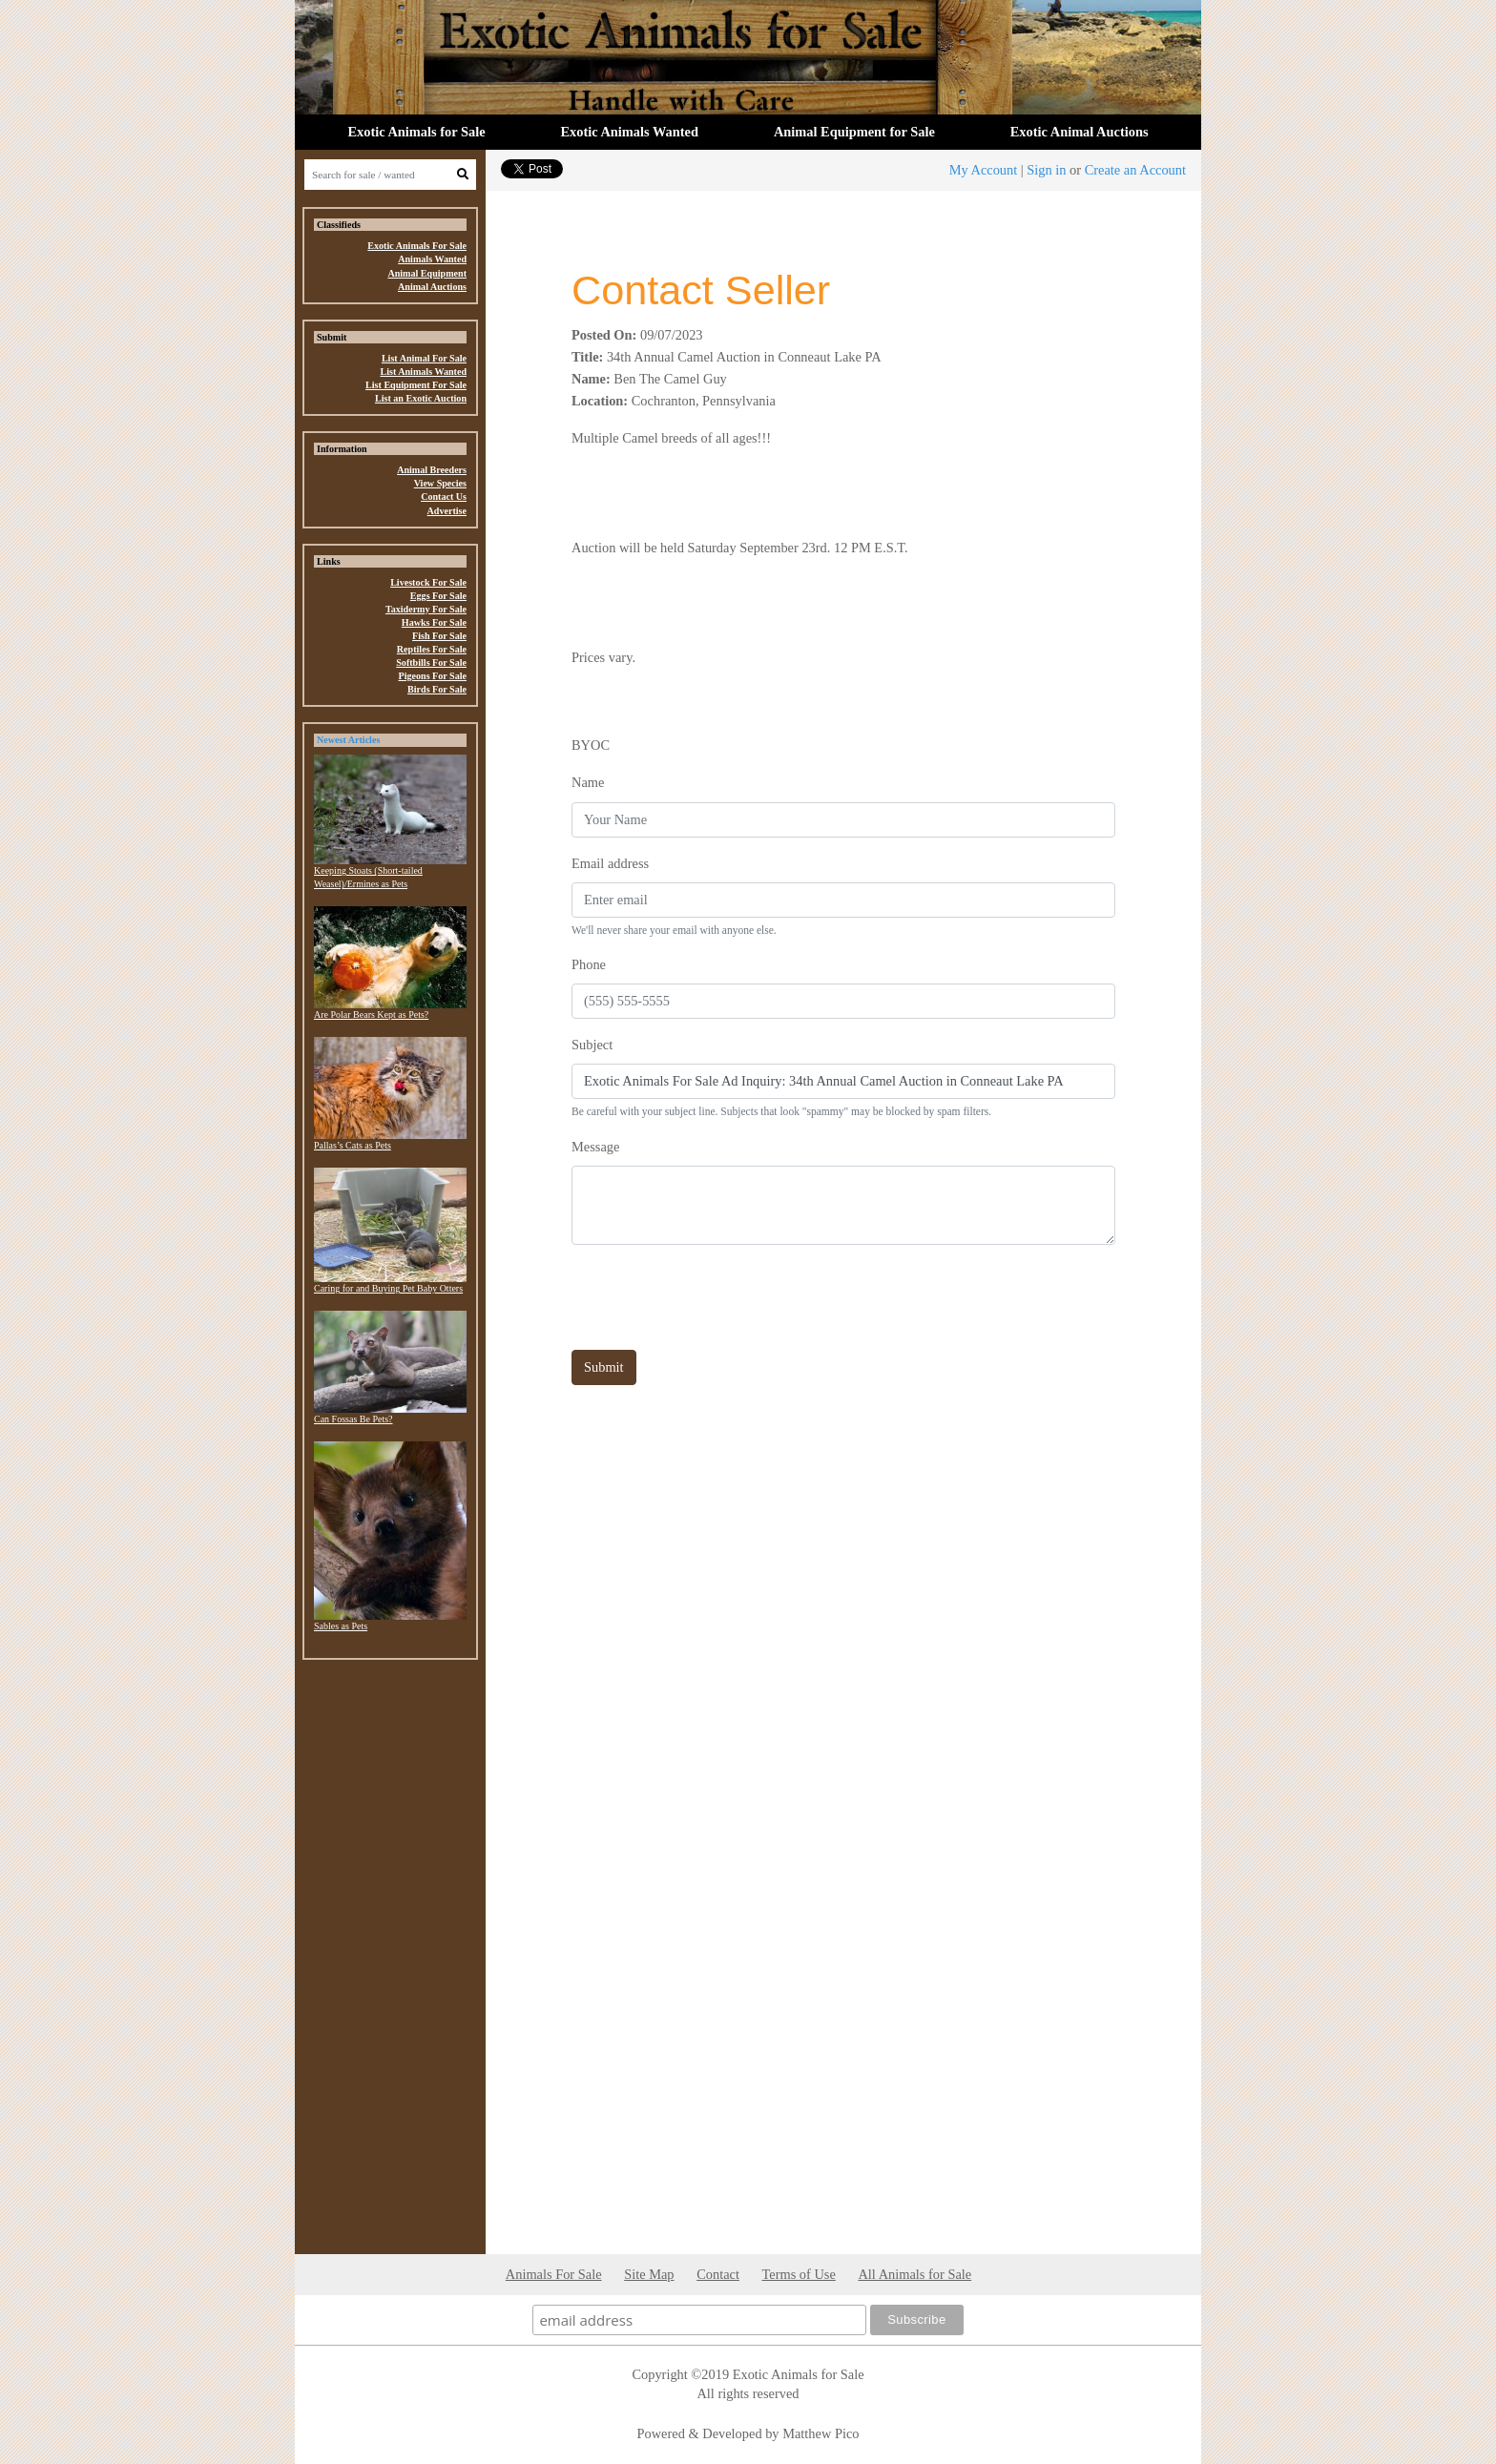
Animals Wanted (432, 259)
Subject (592, 1044)
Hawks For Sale (434, 622)
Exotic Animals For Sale (417, 245)
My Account (983, 169)
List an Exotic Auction (421, 398)
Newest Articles (348, 740)
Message (595, 1146)
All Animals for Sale (914, 2274)
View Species (440, 483)
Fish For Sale (439, 636)
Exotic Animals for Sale (416, 131)
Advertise (447, 511)
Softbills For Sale (431, 662)
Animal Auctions (432, 286)
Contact (717, 2274)
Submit (604, 1367)
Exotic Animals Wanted (629, 131)
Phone (588, 964)
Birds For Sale (437, 689)
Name (587, 782)
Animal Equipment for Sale (854, 131)
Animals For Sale (554, 2274)
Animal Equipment (427, 273)
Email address (610, 863)
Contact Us (444, 496)
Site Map (649, 2274)
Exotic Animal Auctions (1079, 131)
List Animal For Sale (424, 358)
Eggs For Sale (438, 595)
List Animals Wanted (423, 371)
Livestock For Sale (428, 582)
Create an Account (1135, 169)
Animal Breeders (432, 470)
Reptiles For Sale (432, 649)
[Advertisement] (390, 1961)
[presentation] (716, 1297)
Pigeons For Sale (433, 676)
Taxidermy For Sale (426, 609)
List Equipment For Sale (416, 385)
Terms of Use (799, 2274)
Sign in (1046, 169)
